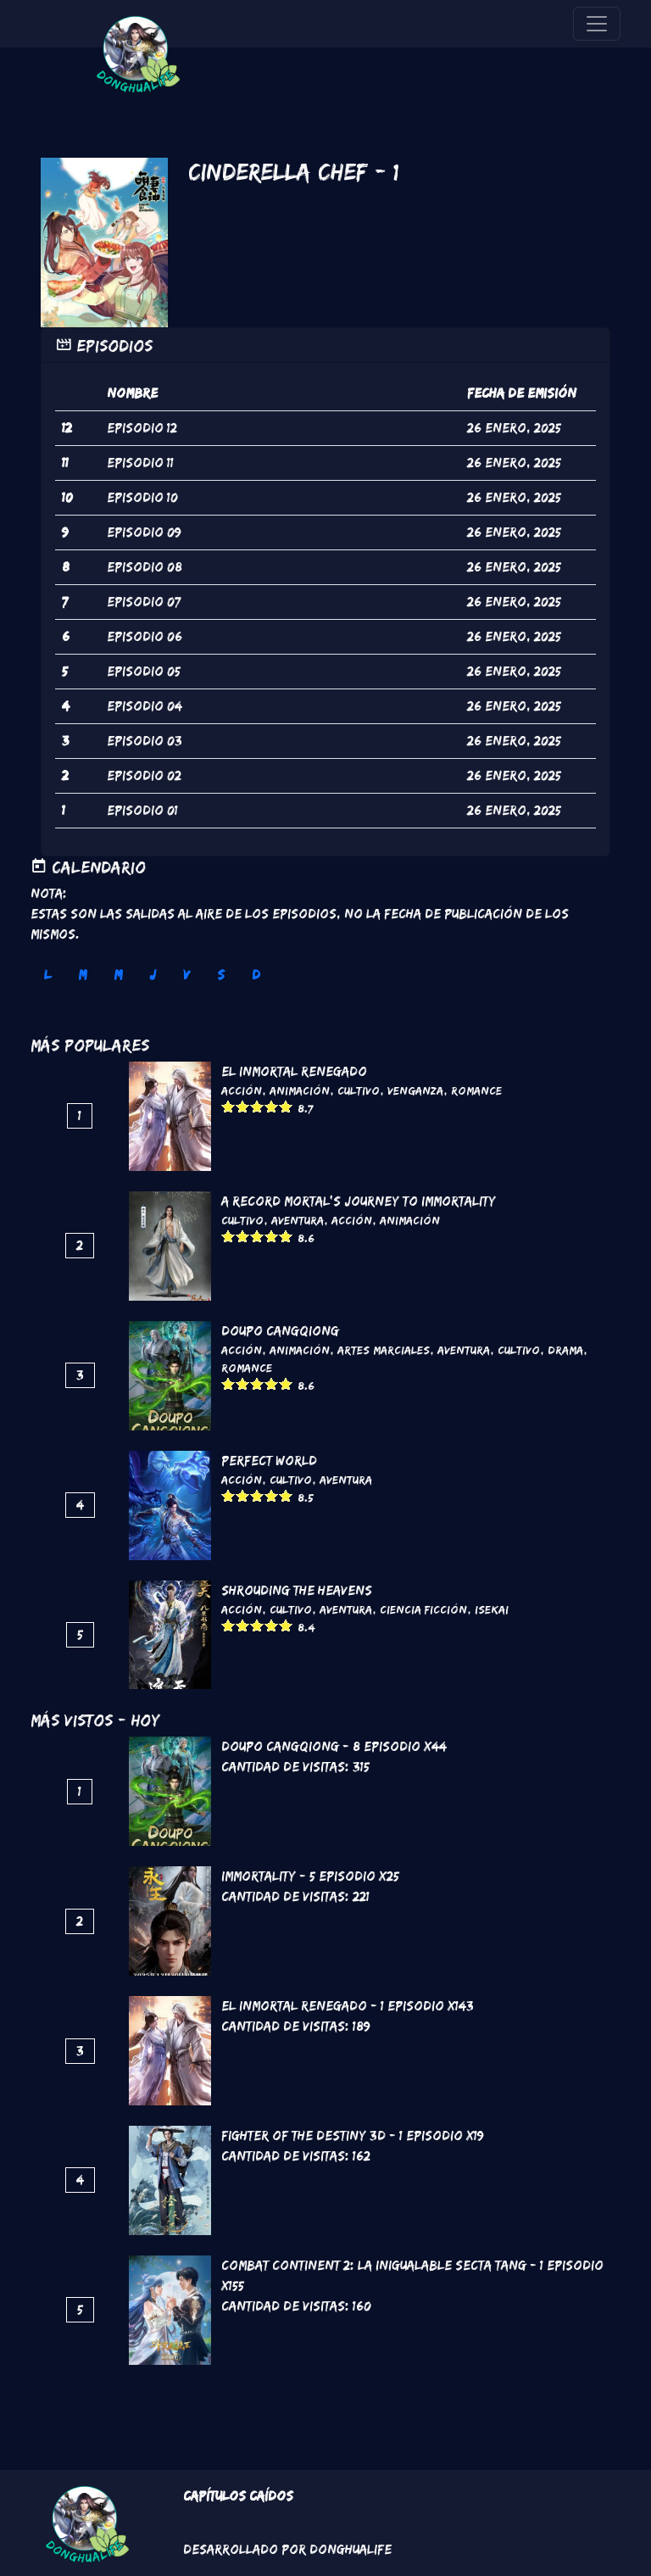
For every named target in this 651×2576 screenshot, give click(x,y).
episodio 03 (144, 740)
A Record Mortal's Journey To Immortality (358, 1201)
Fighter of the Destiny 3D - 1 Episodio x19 (352, 2135)
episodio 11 (140, 462)
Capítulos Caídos (238, 2496)
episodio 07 (144, 601)
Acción (241, 1090)
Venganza (415, 1090)
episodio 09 (144, 532)
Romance (476, 1090)
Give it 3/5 (257, 1106)
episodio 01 (142, 810)
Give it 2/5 (243, 1106)
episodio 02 (144, 775)
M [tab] (82, 974)
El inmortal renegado (294, 1071)
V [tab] (186, 974)
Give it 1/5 (228, 1106)
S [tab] (221, 974)
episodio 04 (144, 706)
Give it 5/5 (286, 1106)
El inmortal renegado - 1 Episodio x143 (347, 2006)
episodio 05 (144, 671)
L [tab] (47, 974)
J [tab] (152, 974)
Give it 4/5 (271, 1106)
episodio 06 (144, 636)
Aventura (297, 1220)
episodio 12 (142, 428)
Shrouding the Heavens (296, 1590)
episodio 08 (144, 567)
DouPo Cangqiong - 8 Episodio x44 (334, 1746)
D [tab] (256, 974)
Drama (565, 1350)
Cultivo (358, 1090)
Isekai (492, 1609)
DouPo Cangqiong (280, 1331)
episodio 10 (142, 497)
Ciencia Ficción (423, 1609)
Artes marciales (383, 1350)
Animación (300, 1090)
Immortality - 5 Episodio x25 (310, 1876)
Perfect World (269, 1460)
